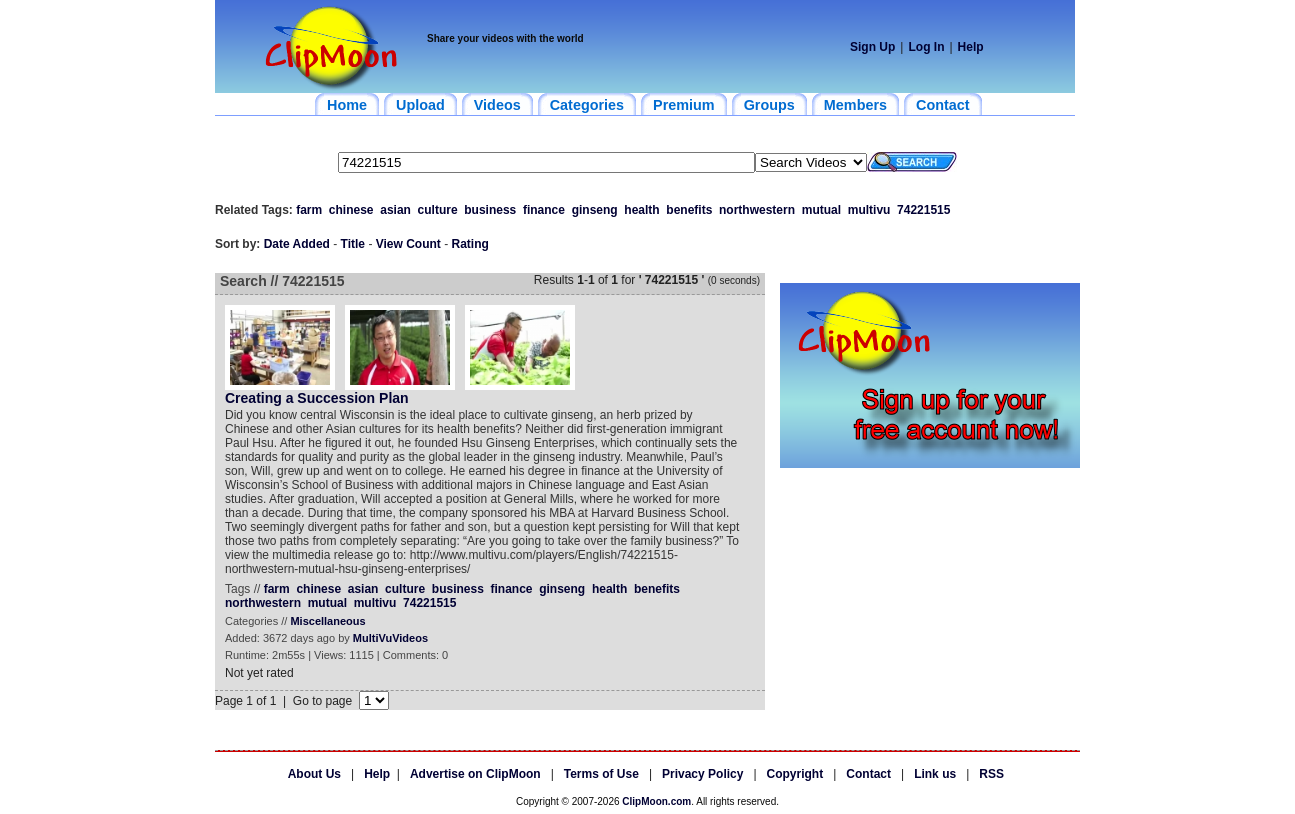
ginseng (595, 210)
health (641, 210)
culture (438, 210)
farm (309, 210)
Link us (935, 774)
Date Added (297, 244)
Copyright (795, 774)
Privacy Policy (702, 774)
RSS (991, 774)
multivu (869, 210)
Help (971, 47)
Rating (470, 244)
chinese (351, 210)
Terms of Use (601, 774)
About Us (314, 774)
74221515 (923, 210)
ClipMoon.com (656, 801)
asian (395, 210)
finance (544, 210)
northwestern (757, 210)
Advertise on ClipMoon (475, 774)
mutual (821, 210)
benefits (689, 210)
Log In (926, 47)
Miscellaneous (327, 621)
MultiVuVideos (390, 638)
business (490, 210)
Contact (868, 774)
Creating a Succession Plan (317, 398)
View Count (408, 244)
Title (353, 244)
